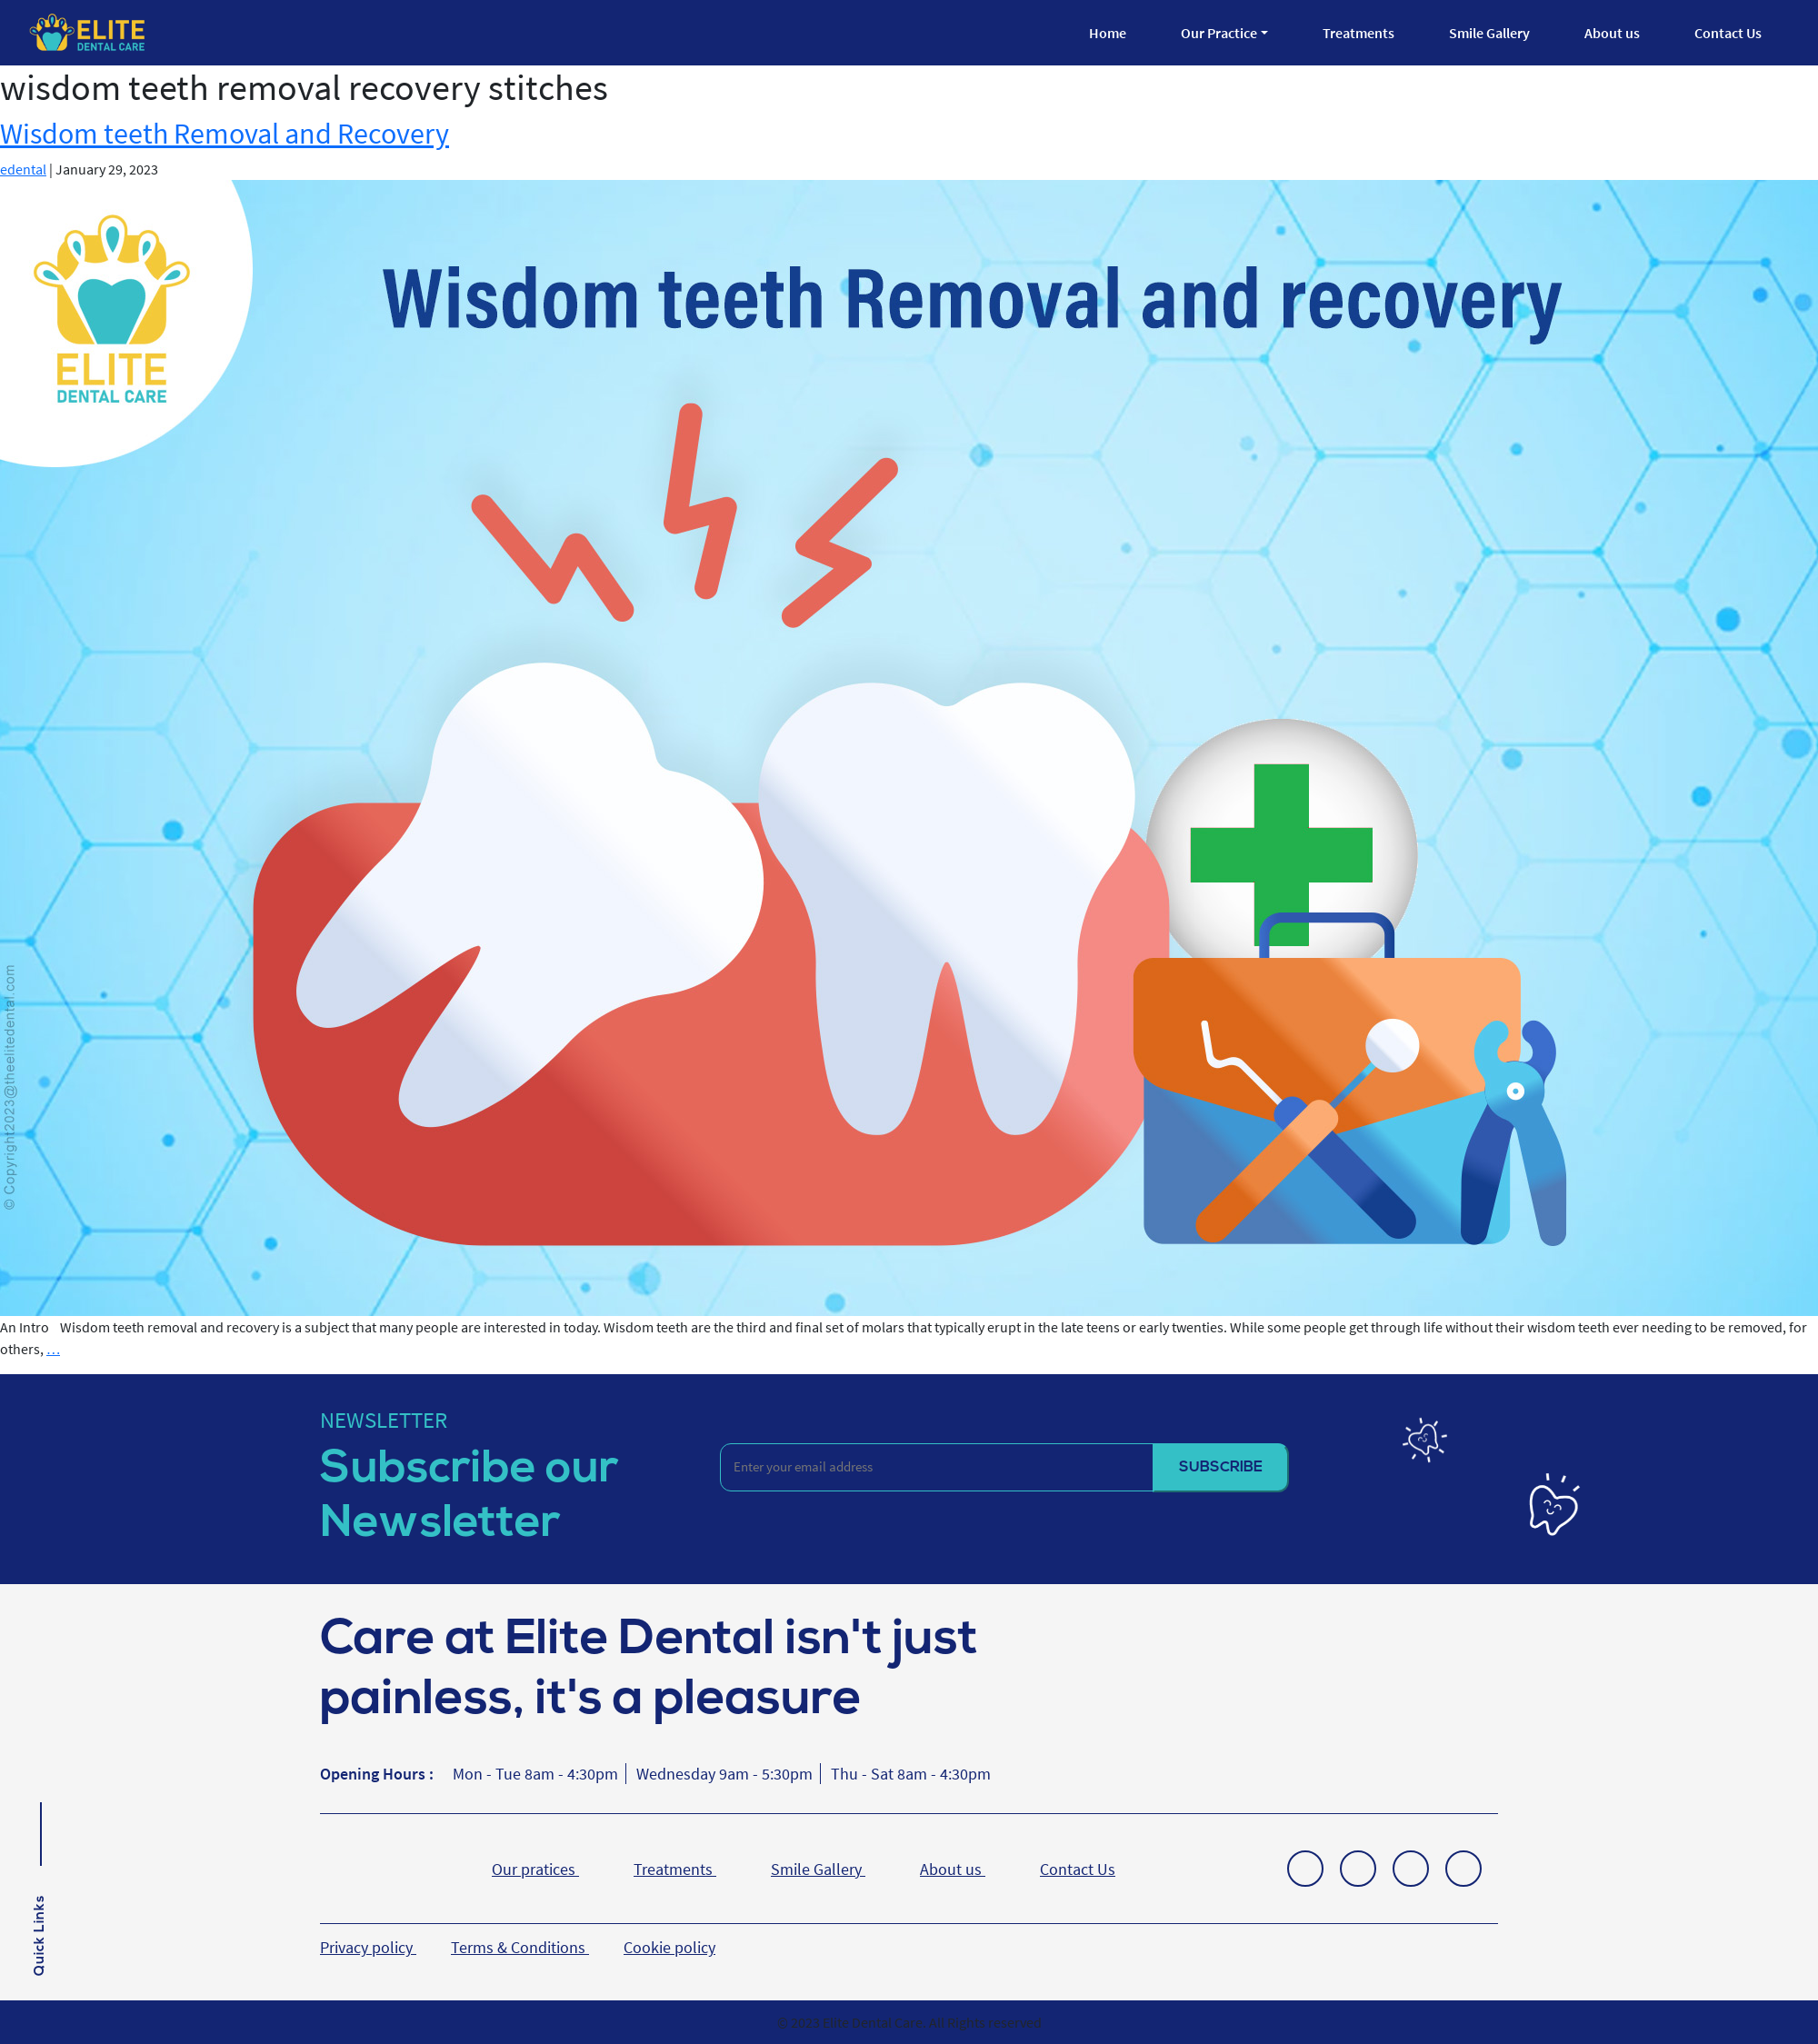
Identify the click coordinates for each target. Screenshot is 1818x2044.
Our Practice (1219, 33)
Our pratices (535, 1869)
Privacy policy (368, 1947)
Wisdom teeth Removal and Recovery (224, 133)
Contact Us (1728, 33)
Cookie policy (669, 1947)
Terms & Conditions (520, 1947)
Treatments (1358, 33)
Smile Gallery (1489, 33)
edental (23, 169)
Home (1107, 33)
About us (1612, 33)
